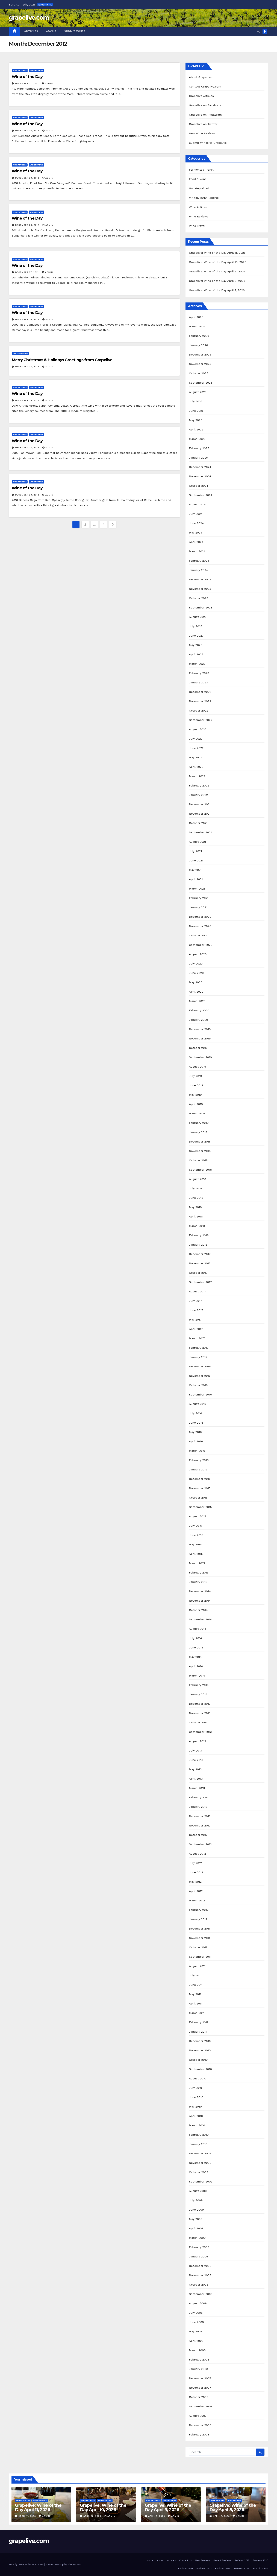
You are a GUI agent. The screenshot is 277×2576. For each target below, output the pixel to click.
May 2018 (195, 1207)
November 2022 (200, 701)
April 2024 (196, 542)
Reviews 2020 (260, 2560)
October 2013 (198, 1722)
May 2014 (195, 1657)
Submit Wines (74, 31)
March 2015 (197, 1563)
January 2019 (198, 1132)
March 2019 (197, 1113)
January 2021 (198, 907)
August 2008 (198, 2303)
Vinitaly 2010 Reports (204, 197)
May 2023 (195, 645)
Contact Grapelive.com (205, 86)
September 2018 (200, 1169)
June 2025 (196, 410)
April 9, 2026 (157, 2516)
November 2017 (200, 1263)
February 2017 (199, 1347)
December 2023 (200, 579)
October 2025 (198, 373)
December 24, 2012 (27, 447)
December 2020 (200, 916)
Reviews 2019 (241, 2560)
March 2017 (197, 1338)
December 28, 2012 (27, 225)
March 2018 (197, 1226)
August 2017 (197, 1291)
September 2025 (200, 382)
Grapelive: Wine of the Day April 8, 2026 (217, 280)
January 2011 (198, 2031)
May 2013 (195, 1769)
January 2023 (198, 682)
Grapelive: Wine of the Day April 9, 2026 (217, 271)
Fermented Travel (201, 169)
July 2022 (195, 738)
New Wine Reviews (202, 133)
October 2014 (198, 1610)
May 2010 (195, 2106)
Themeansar (74, 2564)
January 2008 (198, 2369)
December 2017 (200, 1254)
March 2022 (197, 776)
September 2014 (200, 1619)
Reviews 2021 (185, 2568)
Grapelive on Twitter (203, 124)
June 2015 (196, 1535)
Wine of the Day (27, 76)
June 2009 (196, 2209)
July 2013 (195, 1750)
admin (47, 83)
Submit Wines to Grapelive (208, 142)
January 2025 (198, 457)
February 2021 (199, 898)
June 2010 (196, 2097)
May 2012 (195, 1881)
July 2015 (195, 1525)
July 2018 (195, 1188)
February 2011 (198, 2022)
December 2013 (200, 1703)
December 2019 (200, 1029)
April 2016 (196, 1441)
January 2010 (198, 2144)
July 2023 (195, 626)
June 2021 (196, 860)
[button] (258, 31)
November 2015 (200, 1488)
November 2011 (199, 1938)
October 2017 (198, 1272)
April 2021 (196, 879)
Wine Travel (197, 226)
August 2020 (198, 954)
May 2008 (195, 2331)
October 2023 (198, 598)
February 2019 (199, 1122)
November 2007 (200, 2387)
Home (150, 2560)
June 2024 (196, 523)
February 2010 (199, 2134)
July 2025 (195, 401)
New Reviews (202, 2560)
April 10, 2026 (92, 2516)
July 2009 (196, 2200)
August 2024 (198, 504)
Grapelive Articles (201, 96)
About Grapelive (200, 77)
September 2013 (200, 1731)
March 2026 (197, 326)
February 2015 (199, 1572)
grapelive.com (29, 17)
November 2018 (200, 1151)
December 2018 (200, 1141)
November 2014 (200, 1600)
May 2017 (195, 1319)
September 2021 (200, 832)
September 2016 (200, 1394)
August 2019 (197, 1066)
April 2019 (196, 1104)
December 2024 (200, 467)
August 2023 (198, 617)
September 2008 (201, 2294)
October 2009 (198, 2172)
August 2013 (197, 1741)
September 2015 (200, 1507)
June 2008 (196, 2322)
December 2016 (200, 1366)
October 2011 (198, 1947)
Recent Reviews (222, 2560)
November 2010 (200, 2050)
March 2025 (197, 439)
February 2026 (199, 335)
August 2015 (197, 1516)
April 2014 (196, 1666)
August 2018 (197, 1179)
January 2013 (198, 1806)
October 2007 (198, 2397)
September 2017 (200, 1282)
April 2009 (196, 2228)
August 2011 (197, 1966)
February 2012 (199, 1909)
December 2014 (200, 1591)
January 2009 (198, 2256)
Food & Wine (198, 179)
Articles (31, 31)
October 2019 (198, 1048)
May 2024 (195, 532)
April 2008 (196, 2340)
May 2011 (195, 1994)
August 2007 (198, 2415)
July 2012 (195, 1863)
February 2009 (199, 2247)
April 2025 (196, 429)
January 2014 (198, 1694)
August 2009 (198, 2191)
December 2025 (200, 354)
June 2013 (196, 1760)
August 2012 (197, 1853)
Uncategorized (20, 354)
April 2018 (196, 1216)
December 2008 (200, 2266)
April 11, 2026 (28, 2516)
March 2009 (197, 2237)
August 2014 (197, 1628)
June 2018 (196, 1197)
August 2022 (198, 729)
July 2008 (196, 2312)
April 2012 (196, 1891)
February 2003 (199, 2434)
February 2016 (199, 1460)
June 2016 (196, 1422)
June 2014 (196, 1647)
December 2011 (199, 1928)
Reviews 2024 (241, 2568)
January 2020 (198, 1019)
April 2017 (196, 1329)
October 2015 (198, 1497)
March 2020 (197, 1001)
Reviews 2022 (203, 2568)
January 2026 (198, 345)
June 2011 (196, 1984)
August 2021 (197, 841)
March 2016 (197, 1450)
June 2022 (196, 748)
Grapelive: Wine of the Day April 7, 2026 (217, 290)
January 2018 (198, 1244)
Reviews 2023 (222, 2568)
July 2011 (195, 1975)
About (51, 31)
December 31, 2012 (27, 83)
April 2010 (196, 2116)
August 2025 (198, 392)
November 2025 (200, 364)
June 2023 (196, 635)
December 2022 (200, 691)
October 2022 (198, 710)
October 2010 (198, 2059)
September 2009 (201, 2181)
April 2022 (196, 766)
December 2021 (200, 804)
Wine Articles (19, 70)
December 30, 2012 (27, 130)
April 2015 (196, 1553)
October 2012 (198, 1835)
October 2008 (198, 2284)
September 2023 (200, 607)
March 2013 (197, 1788)
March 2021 (197, 888)
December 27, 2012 (27, 272)
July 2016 (195, 1413)
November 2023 (200, 588)
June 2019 (196, 1085)
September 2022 (200, 720)
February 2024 (199, 560)
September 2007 (200, 2406)
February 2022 (199, 785)
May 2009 (195, 2219)
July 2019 (195, 1076)
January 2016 (198, 1469)
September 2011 (200, 1956)
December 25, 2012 (27, 366)
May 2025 (195, 420)
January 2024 (198, 570)
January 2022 (198, 795)
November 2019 (200, 1038)
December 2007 (200, 2378)
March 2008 (197, 2350)
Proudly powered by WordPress (26, 2564)
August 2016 (197, 1404)
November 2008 (200, 2275)
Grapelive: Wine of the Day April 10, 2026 (217, 262)
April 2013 (196, 1778)
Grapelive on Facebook (205, 105)
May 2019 (195, 1094)
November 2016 (200, 1375)
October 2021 (198, 823)
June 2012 (196, 1872)
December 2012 (200, 1816)
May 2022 (195, 757)
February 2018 (199, 1235)
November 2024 (200, 476)
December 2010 (200, 2041)
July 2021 (195, 851)
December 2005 (200, 2425)
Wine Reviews (36, 70)
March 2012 (197, 1900)
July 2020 (196, 963)
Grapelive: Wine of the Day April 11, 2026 (217, 252)
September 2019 (200, 1057)
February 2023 (199, 673)
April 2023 (196, 654)
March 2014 (197, 1675)
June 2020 (196, 973)
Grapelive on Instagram (205, 114)
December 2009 (200, 2153)
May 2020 (195, 982)
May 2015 (195, 1544)
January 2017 (198, 1357)
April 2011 (195, 2003)
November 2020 (200, 926)
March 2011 (196, 2013)
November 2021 (200, 813)
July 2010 (195, 2088)
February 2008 (199, 2359)
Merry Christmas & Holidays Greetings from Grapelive (62, 359)
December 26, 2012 (27, 319)
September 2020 (201, 944)
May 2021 (195, 870)
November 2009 (200, 2162)
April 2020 (196, 991)
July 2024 (195, 513)
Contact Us (185, 2560)
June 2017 (196, 1310)
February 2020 (199, 1010)
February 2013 (199, 1797)
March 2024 (197, 551)
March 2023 (197, 663)
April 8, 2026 (222, 2516)
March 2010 (197, 2125)
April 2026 (196, 317)
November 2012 (200, 1825)
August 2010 (197, 2078)
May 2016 (195, 1432)
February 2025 (199, 448)
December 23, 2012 (27, 495)
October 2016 (198, 1385)
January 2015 (198, 1582)
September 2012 (200, 1844)
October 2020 (198, 935)
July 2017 (195, 1300)
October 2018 (198, 1160)
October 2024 (198, 485)
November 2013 (200, 1713)
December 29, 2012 (27, 178)
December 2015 (200, 1479)
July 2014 (195, 1638)
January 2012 (198, 1919)
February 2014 (199, 1685)
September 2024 (200, 495)
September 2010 (200, 2069)
